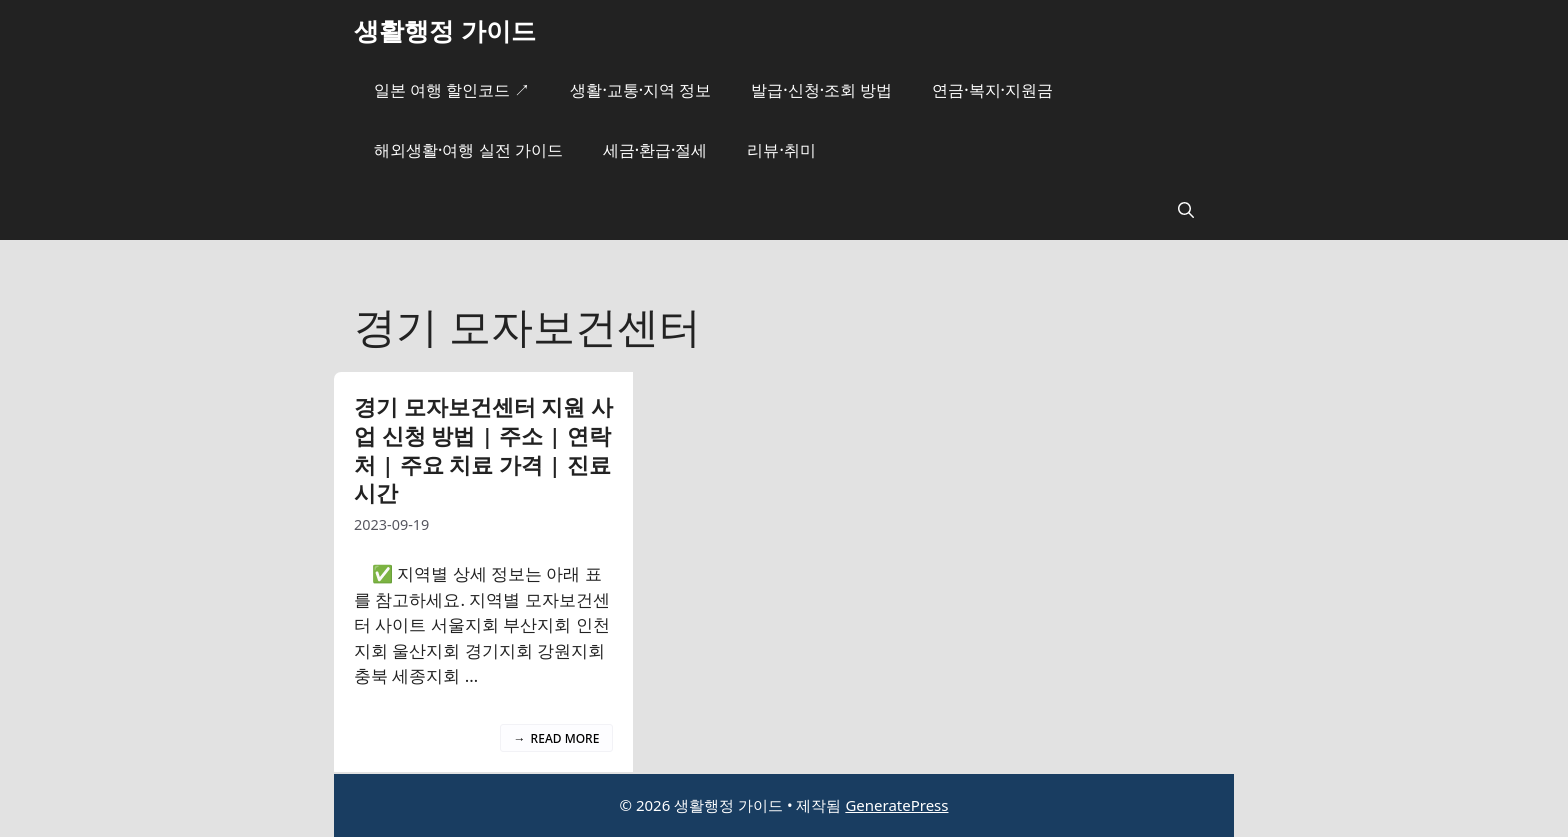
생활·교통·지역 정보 (640, 90)
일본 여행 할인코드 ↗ (452, 90)
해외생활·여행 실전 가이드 (468, 150)
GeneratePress (896, 805)
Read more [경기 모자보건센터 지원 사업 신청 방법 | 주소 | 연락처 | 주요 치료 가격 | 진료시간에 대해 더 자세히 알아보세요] (565, 738)
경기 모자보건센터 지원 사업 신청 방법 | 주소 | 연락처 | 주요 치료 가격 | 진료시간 (483, 449)
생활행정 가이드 (445, 30)
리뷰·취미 (781, 150)
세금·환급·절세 (655, 150)
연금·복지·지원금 (992, 90)
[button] (1186, 210)
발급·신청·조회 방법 (821, 90)
